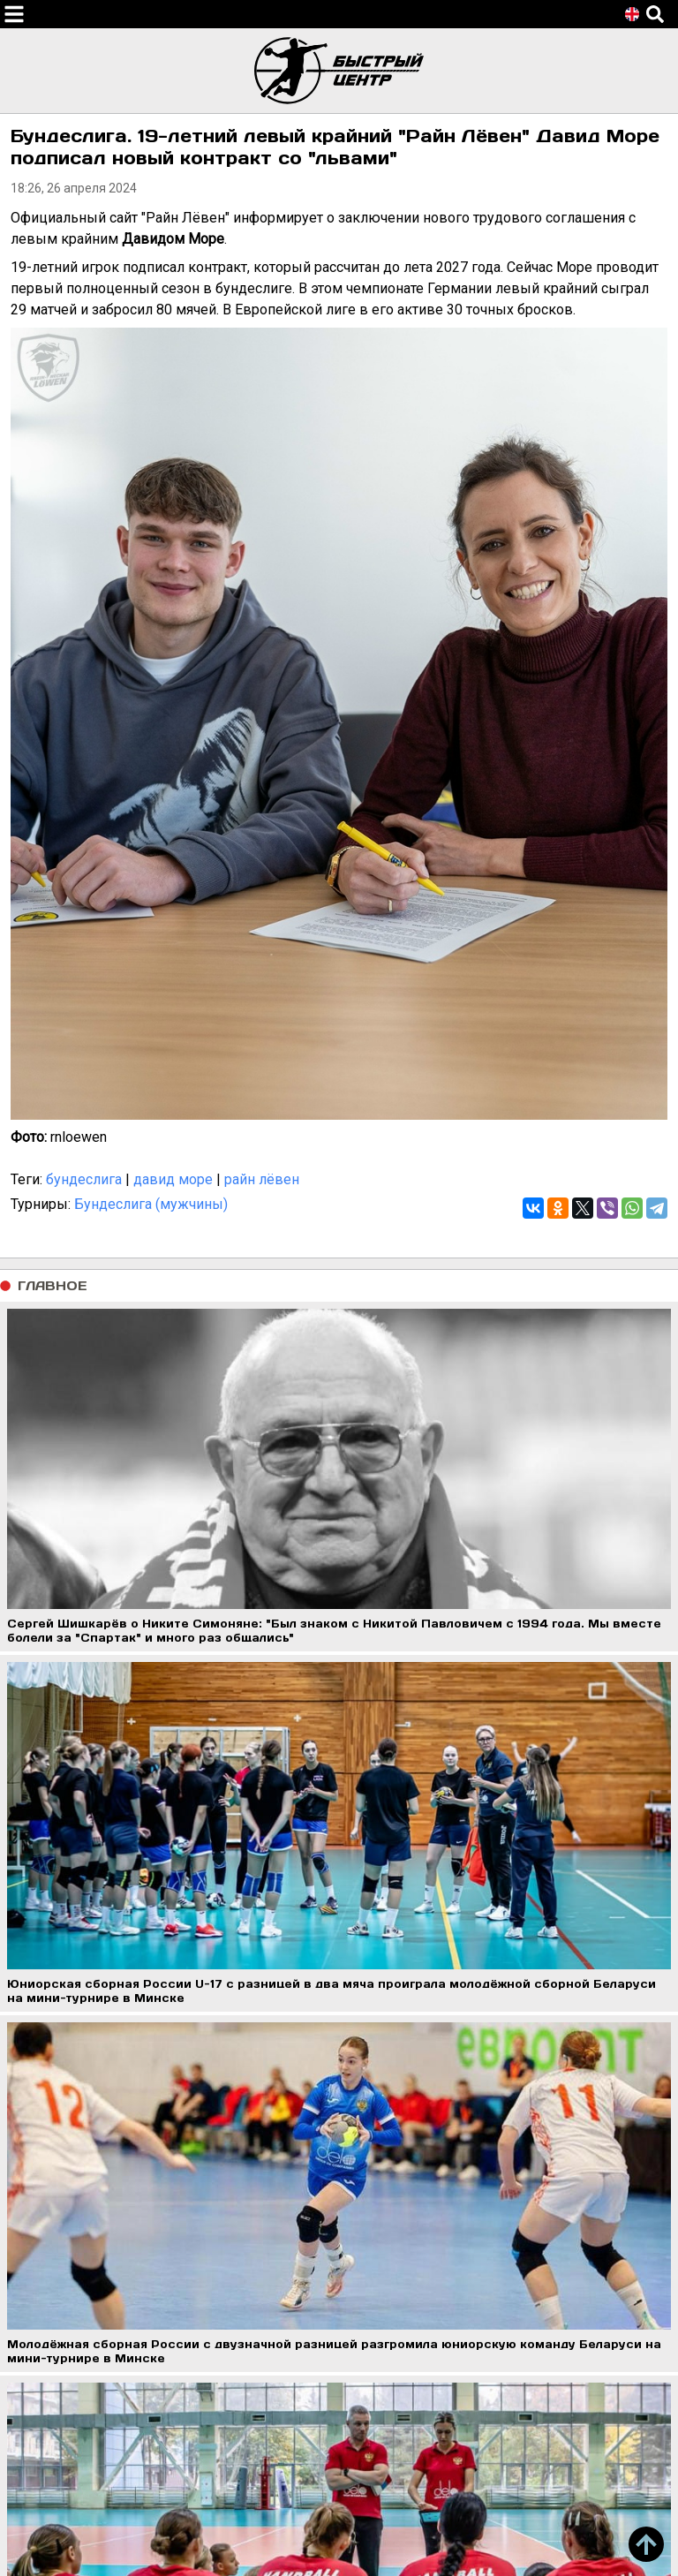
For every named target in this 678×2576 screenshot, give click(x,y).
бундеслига (84, 1179)
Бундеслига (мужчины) (151, 1204)
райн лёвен (261, 1179)
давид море (173, 1179)
